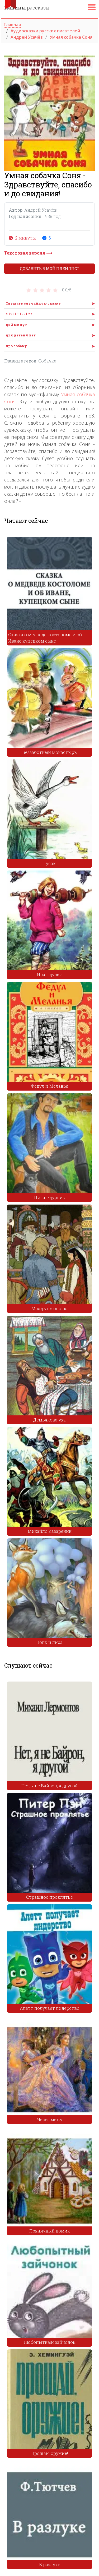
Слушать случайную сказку (33, 303)
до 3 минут (16, 324)
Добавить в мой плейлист (49, 268)
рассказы (26, 7)
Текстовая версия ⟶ (28, 253)
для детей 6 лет (21, 335)
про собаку (16, 346)
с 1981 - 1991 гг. (19, 313)
